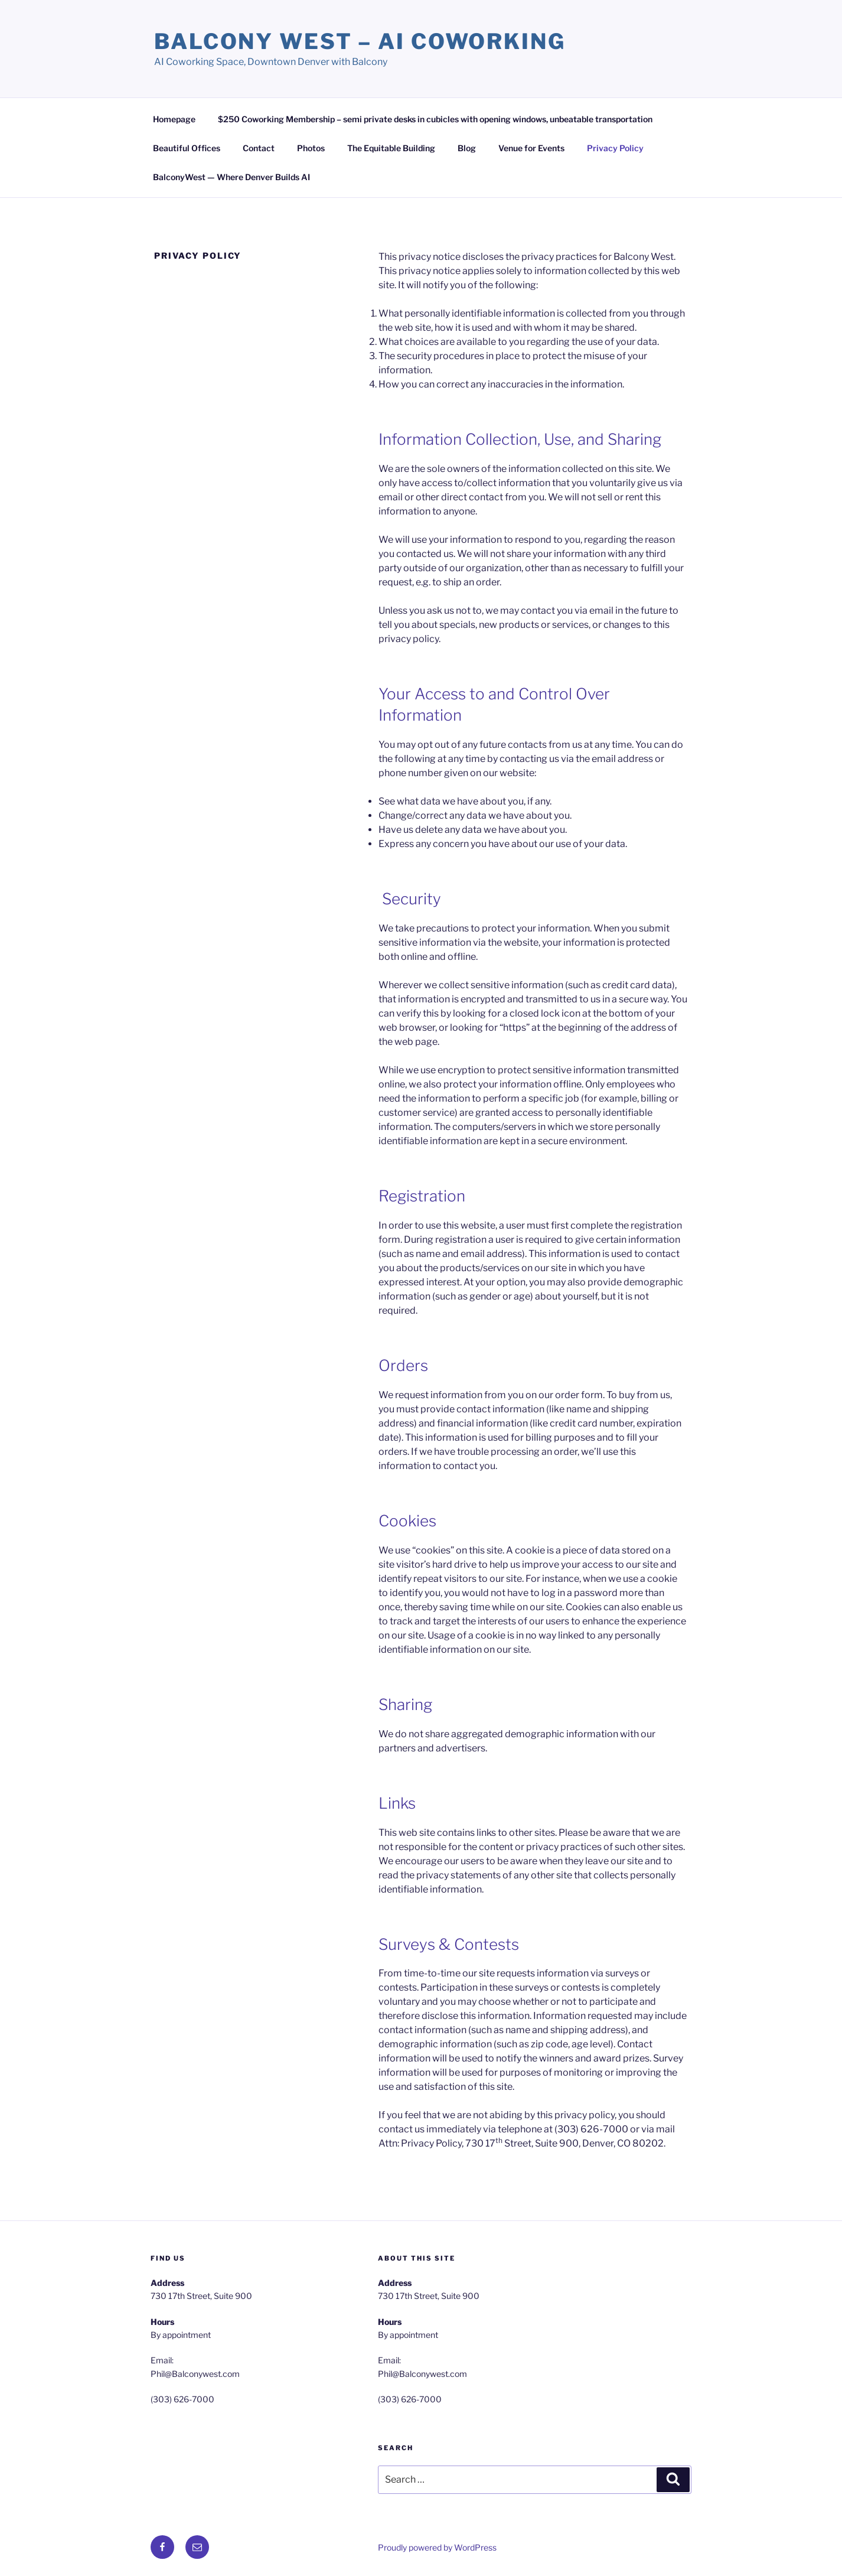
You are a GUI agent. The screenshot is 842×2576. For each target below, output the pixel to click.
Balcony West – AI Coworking (360, 41)
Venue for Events (531, 148)
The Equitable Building (391, 148)
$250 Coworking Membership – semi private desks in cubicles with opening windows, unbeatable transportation (435, 119)
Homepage (174, 119)
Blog (467, 148)
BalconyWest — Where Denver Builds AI (231, 177)
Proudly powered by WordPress (437, 2547)
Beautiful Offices (186, 148)
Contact (259, 148)
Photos (311, 148)
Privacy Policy (615, 148)
